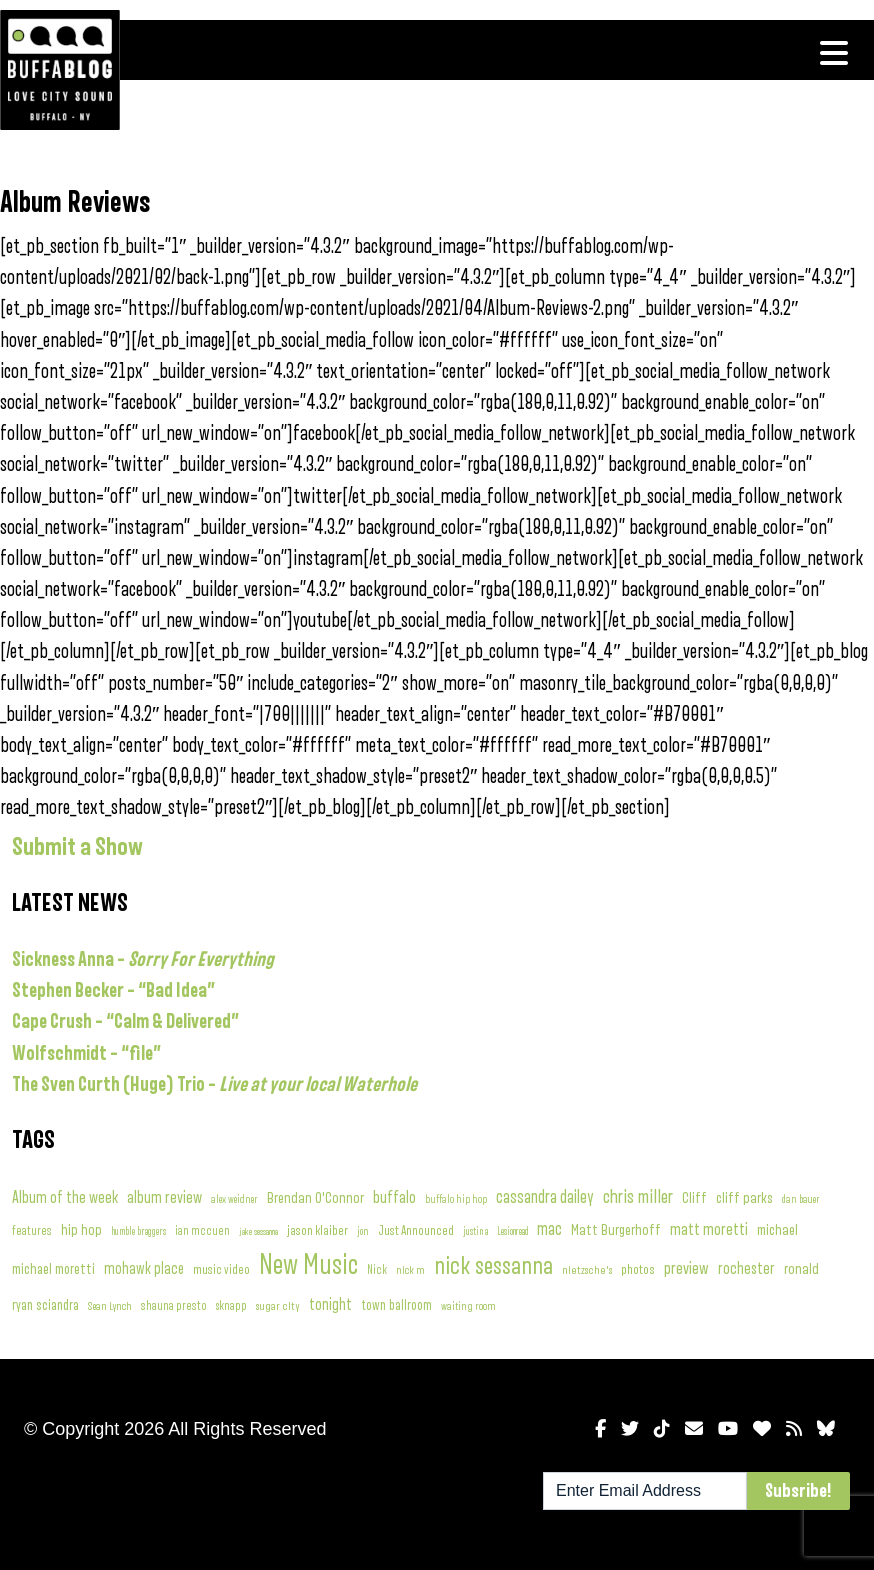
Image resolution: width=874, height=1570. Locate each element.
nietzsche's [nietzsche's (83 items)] (587, 1270)
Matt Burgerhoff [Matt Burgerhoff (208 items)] (616, 1230)
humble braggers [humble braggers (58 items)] (138, 1231)
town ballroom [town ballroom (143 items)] (396, 1305)
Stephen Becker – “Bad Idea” (113, 990)
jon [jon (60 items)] (363, 1231)
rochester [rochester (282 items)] (746, 1268)
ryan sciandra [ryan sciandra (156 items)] (45, 1305)
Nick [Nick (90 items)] (377, 1270)
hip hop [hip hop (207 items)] (81, 1230)
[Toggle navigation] (834, 53)
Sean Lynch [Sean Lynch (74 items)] (110, 1306)
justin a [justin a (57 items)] (475, 1231)
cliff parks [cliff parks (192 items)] (744, 1198)
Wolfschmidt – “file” (86, 1053)
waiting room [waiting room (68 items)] (468, 1306)
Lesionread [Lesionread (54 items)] (512, 1231)
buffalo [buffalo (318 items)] (394, 1198)
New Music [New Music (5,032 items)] (308, 1265)
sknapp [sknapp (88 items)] (231, 1306)
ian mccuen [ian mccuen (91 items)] (202, 1231)
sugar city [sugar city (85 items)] (278, 1306)
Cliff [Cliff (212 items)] (694, 1198)
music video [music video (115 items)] (221, 1270)
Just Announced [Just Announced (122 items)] (416, 1231)
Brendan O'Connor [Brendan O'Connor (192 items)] (315, 1198)
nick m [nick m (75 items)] (410, 1270)
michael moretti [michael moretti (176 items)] (53, 1269)
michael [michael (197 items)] (777, 1230)
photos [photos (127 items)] (638, 1270)
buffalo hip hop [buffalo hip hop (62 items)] (456, 1199)
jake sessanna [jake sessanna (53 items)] (258, 1231)
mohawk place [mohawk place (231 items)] (144, 1269)
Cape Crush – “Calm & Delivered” (125, 1021)
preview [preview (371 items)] (686, 1268)
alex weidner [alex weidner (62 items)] (234, 1199)
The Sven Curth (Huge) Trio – (214, 1084)
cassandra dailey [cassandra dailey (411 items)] (545, 1197)
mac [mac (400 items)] (549, 1229)
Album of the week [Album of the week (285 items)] (65, 1198)
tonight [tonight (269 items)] (330, 1304)
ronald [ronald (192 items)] (801, 1269)
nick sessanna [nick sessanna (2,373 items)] (493, 1266)
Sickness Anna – (143, 959)
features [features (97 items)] (32, 1231)
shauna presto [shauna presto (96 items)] (174, 1306)
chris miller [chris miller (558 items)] (638, 1197)
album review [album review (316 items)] (164, 1198)
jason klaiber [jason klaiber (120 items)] (317, 1231)
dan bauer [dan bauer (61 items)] (801, 1199)
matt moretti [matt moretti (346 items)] (709, 1229)
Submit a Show (77, 847)
